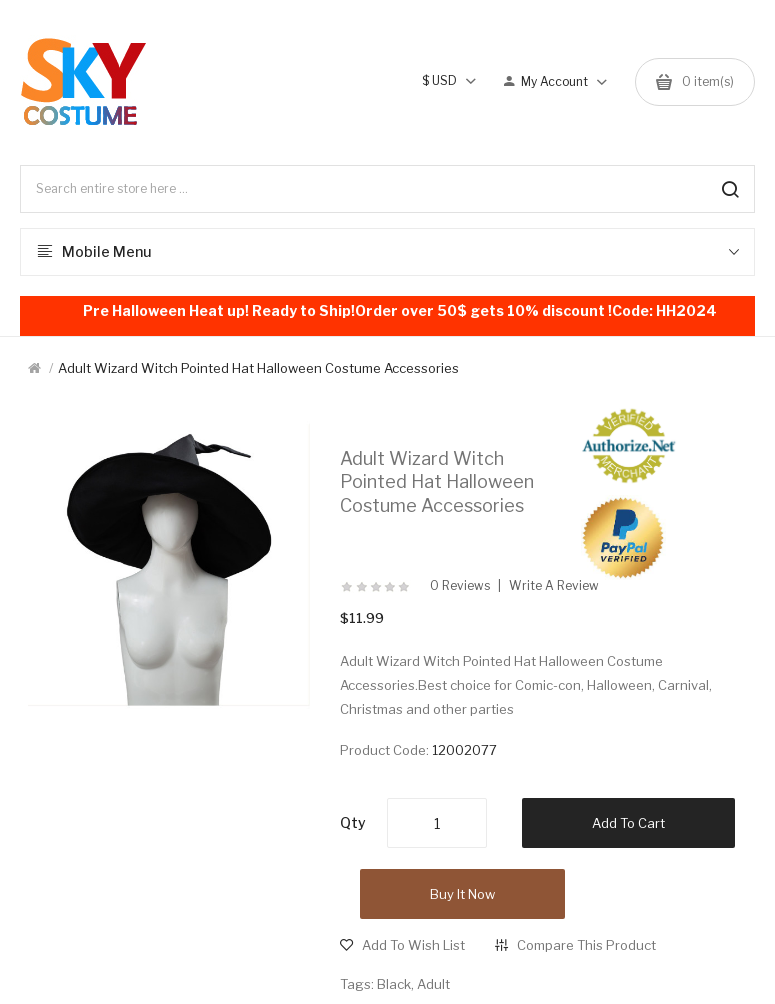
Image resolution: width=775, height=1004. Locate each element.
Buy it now (462, 894)
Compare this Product (586, 945)
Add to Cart (628, 823)
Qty (353, 822)
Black (394, 984)
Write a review (554, 586)
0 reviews (460, 586)
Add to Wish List (413, 945)
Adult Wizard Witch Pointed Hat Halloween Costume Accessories (258, 368)
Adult (433, 984)
